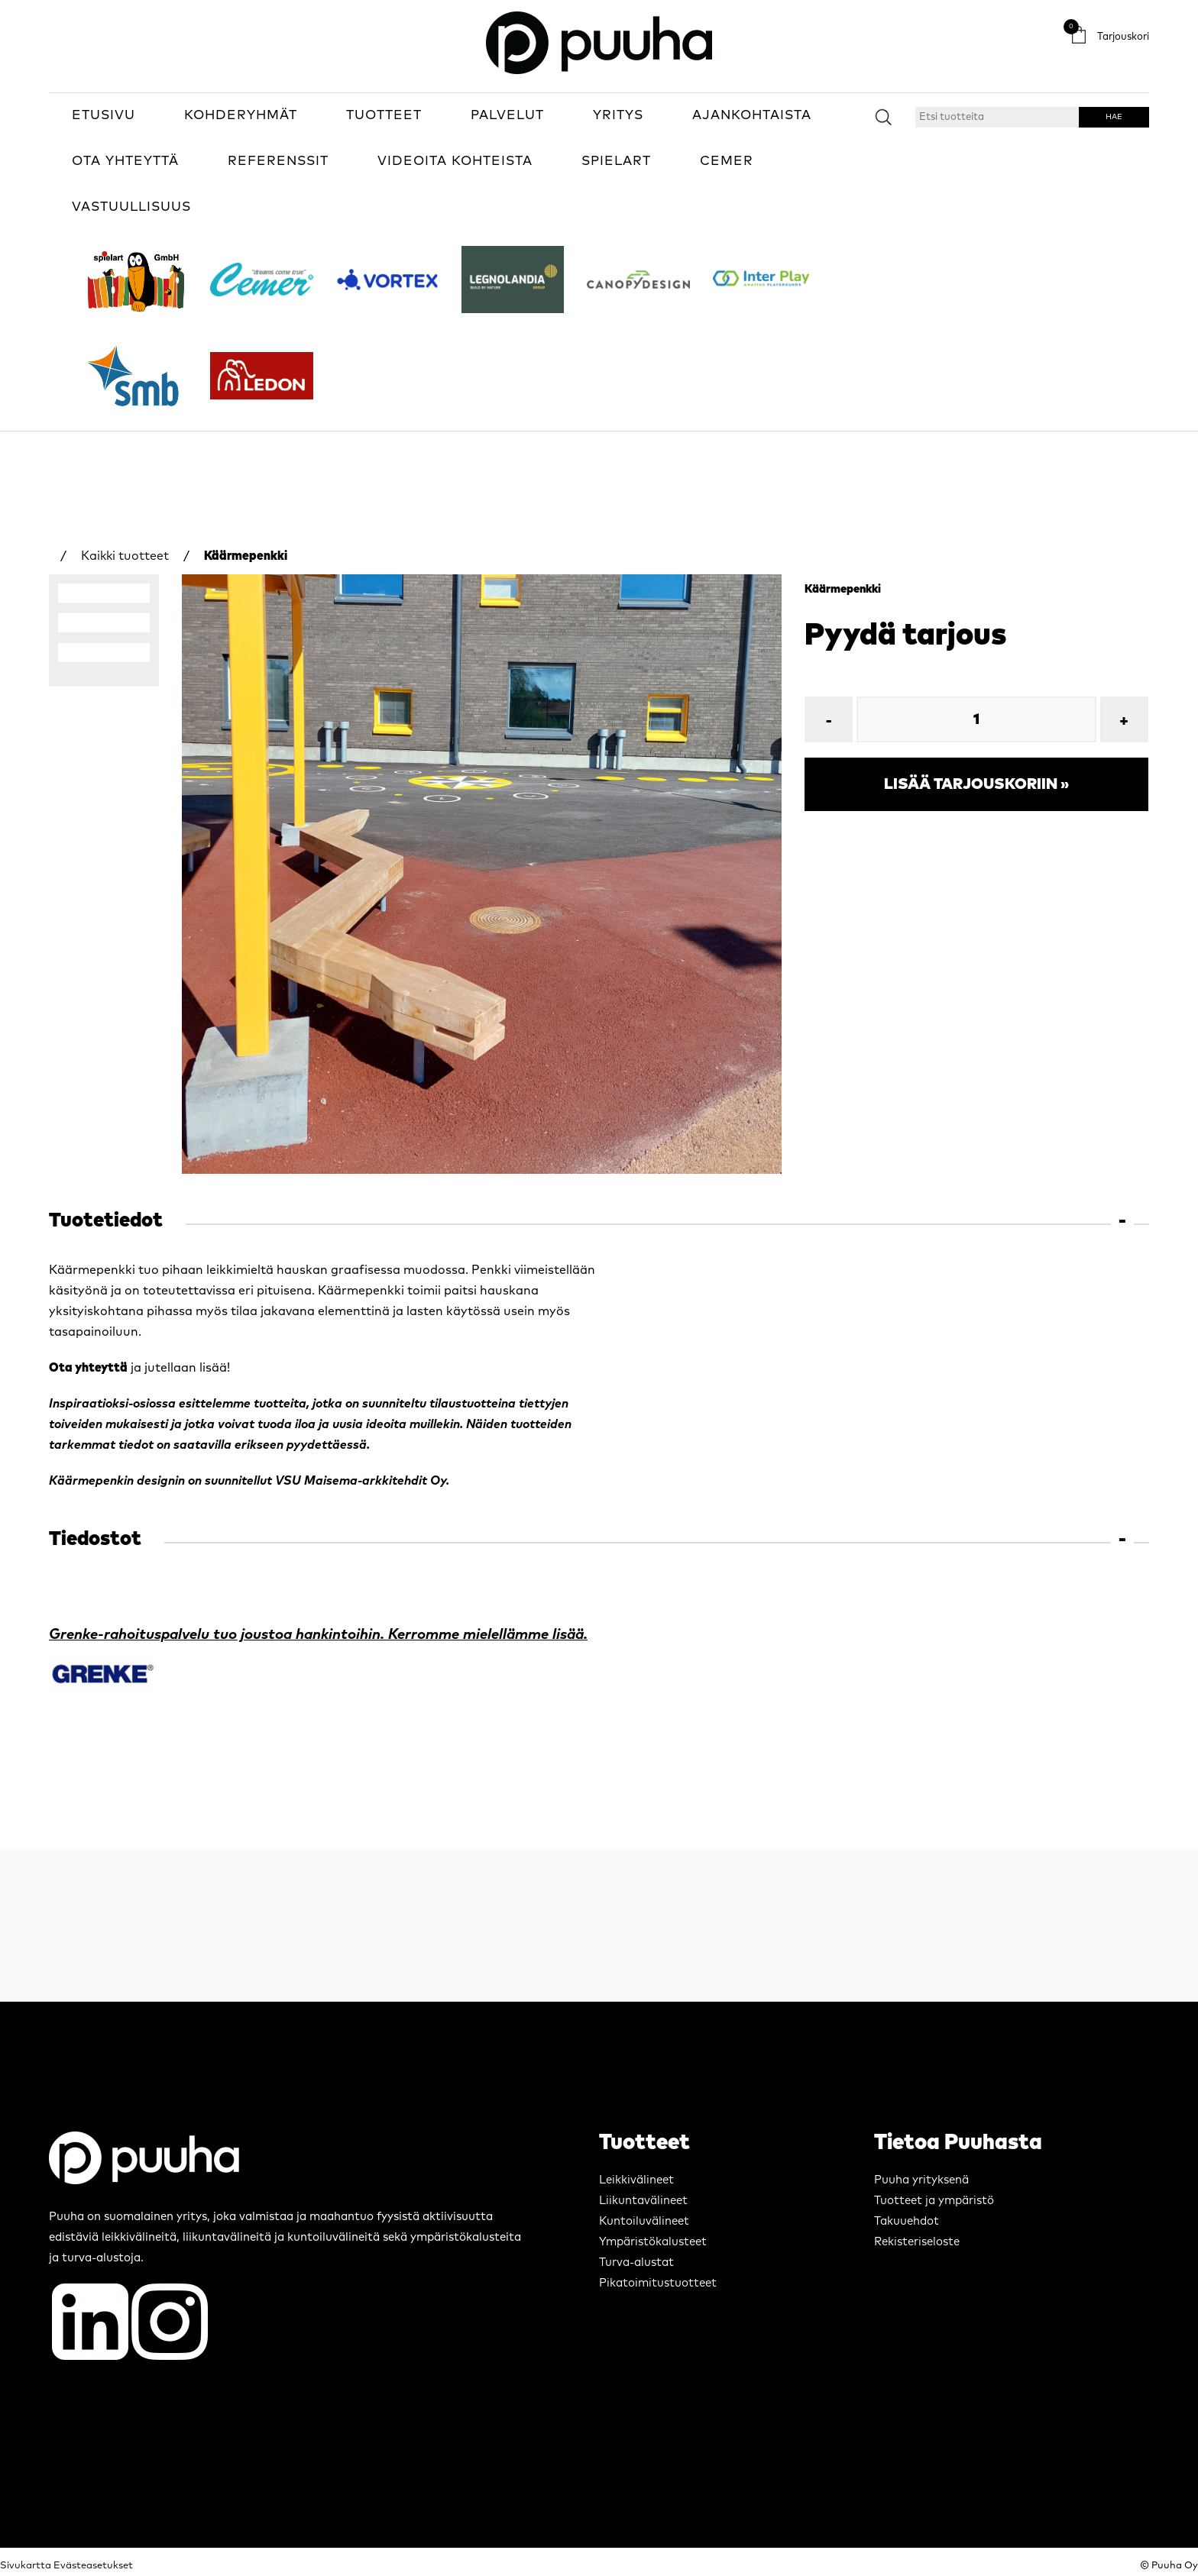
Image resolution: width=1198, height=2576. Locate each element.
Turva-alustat (636, 2262)
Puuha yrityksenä (921, 2180)
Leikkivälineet (636, 2180)
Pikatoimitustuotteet (658, 2283)
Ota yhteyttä (88, 1368)
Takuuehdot (906, 2221)
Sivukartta (25, 2566)
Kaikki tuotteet (125, 556)
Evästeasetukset (93, 2566)
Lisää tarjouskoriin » (976, 784)
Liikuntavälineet (643, 2200)
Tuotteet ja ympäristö (934, 2200)
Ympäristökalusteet (653, 2242)
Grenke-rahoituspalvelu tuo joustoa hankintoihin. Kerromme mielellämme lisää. (318, 1634)
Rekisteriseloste (917, 2242)
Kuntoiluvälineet (644, 2221)
